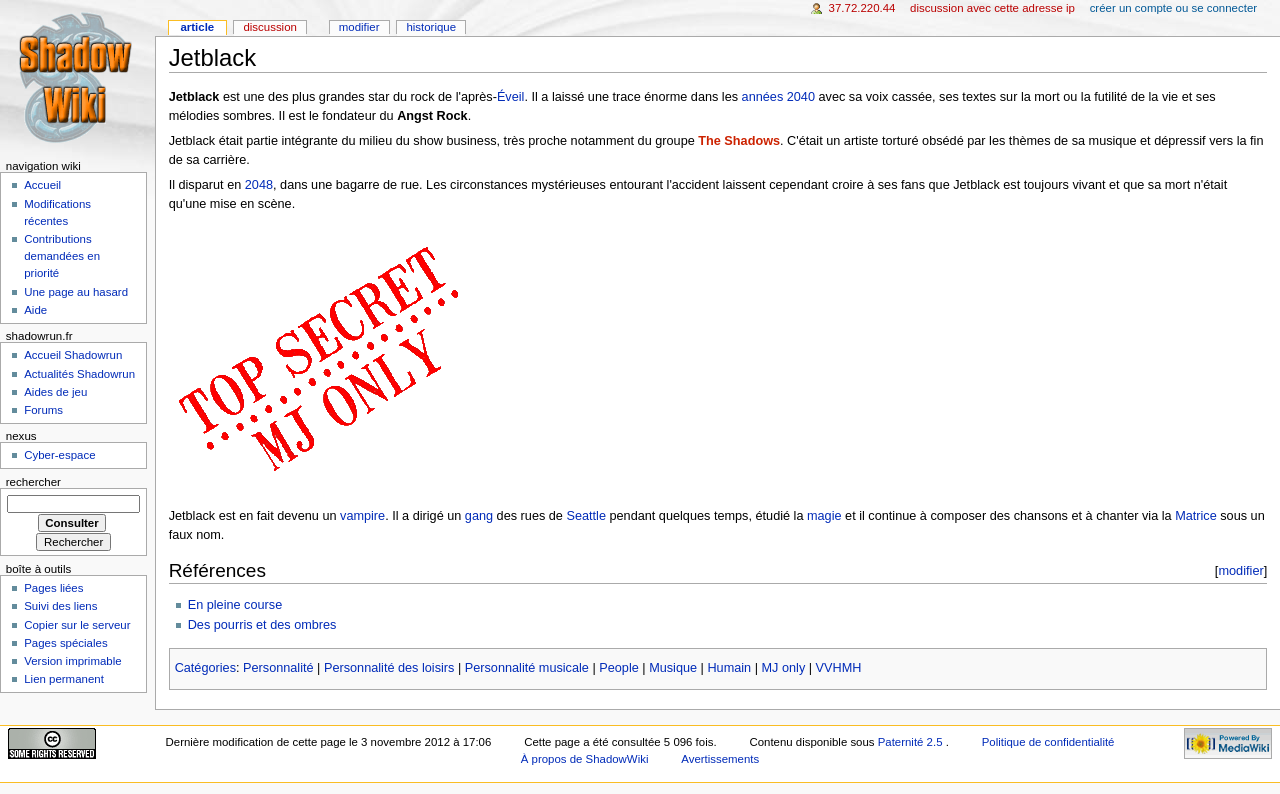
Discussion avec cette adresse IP (992, 8)
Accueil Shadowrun (73, 355)
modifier (1240, 570)
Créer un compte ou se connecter (1173, 8)
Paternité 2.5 (912, 742)
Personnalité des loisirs (389, 668)
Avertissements (720, 759)
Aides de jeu (55, 392)
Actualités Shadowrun (79, 374)
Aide (35, 310)
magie (824, 516)
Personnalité (278, 668)
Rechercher (33, 482)
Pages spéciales (65, 643)
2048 (259, 185)
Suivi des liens (60, 606)
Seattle (586, 516)
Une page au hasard (76, 292)
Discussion (269, 27)
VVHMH (839, 668)
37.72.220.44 (862, 8)
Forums (43, 410)
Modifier (359, 27)
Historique (431, 27)
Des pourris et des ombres (262, 625)
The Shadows (739, 141)
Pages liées (53, 588)
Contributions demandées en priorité (62, 256)
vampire (362, 516)
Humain (729, 668)
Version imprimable (72, 661)
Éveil (511, 97)
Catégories (205, 668)
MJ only (784, 668)
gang (479, 516)
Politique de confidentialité (1048, 742)
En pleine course (235, 605)
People (619, 668)
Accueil (42, 185)
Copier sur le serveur (77, 625)
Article (197, 27)
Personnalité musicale (527, 668)
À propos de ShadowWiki (585, 759)
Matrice (1196, 516)
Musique (673, 668)
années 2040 (778, 97)
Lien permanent (64, 679)
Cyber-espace (59, 455)
